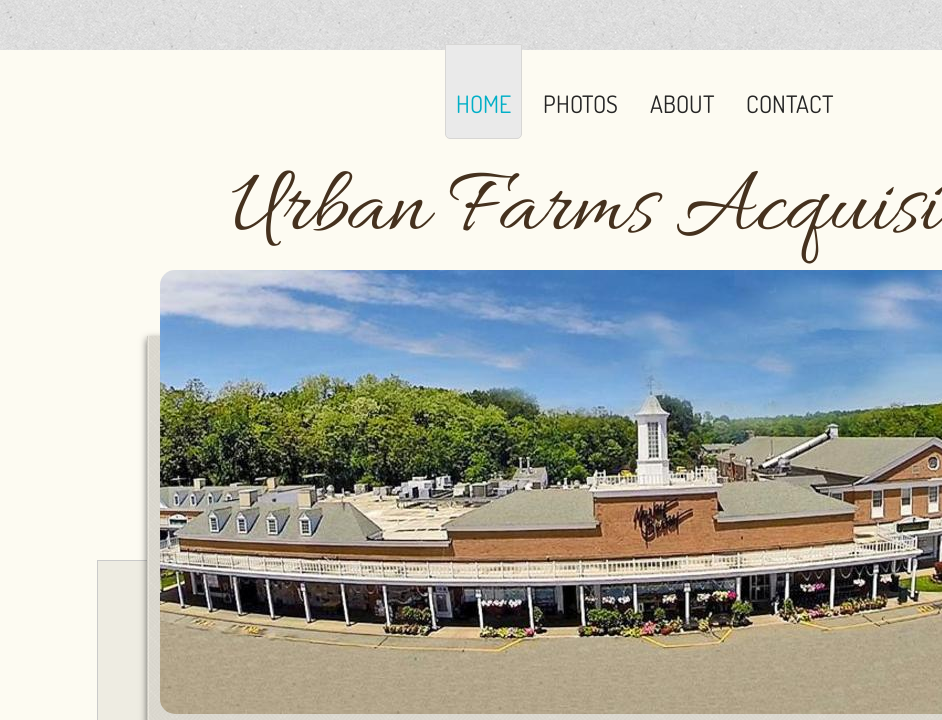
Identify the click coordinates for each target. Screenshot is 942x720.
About (682, 103)
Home (483, 103)
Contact (789, 103)
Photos (580, 103)
